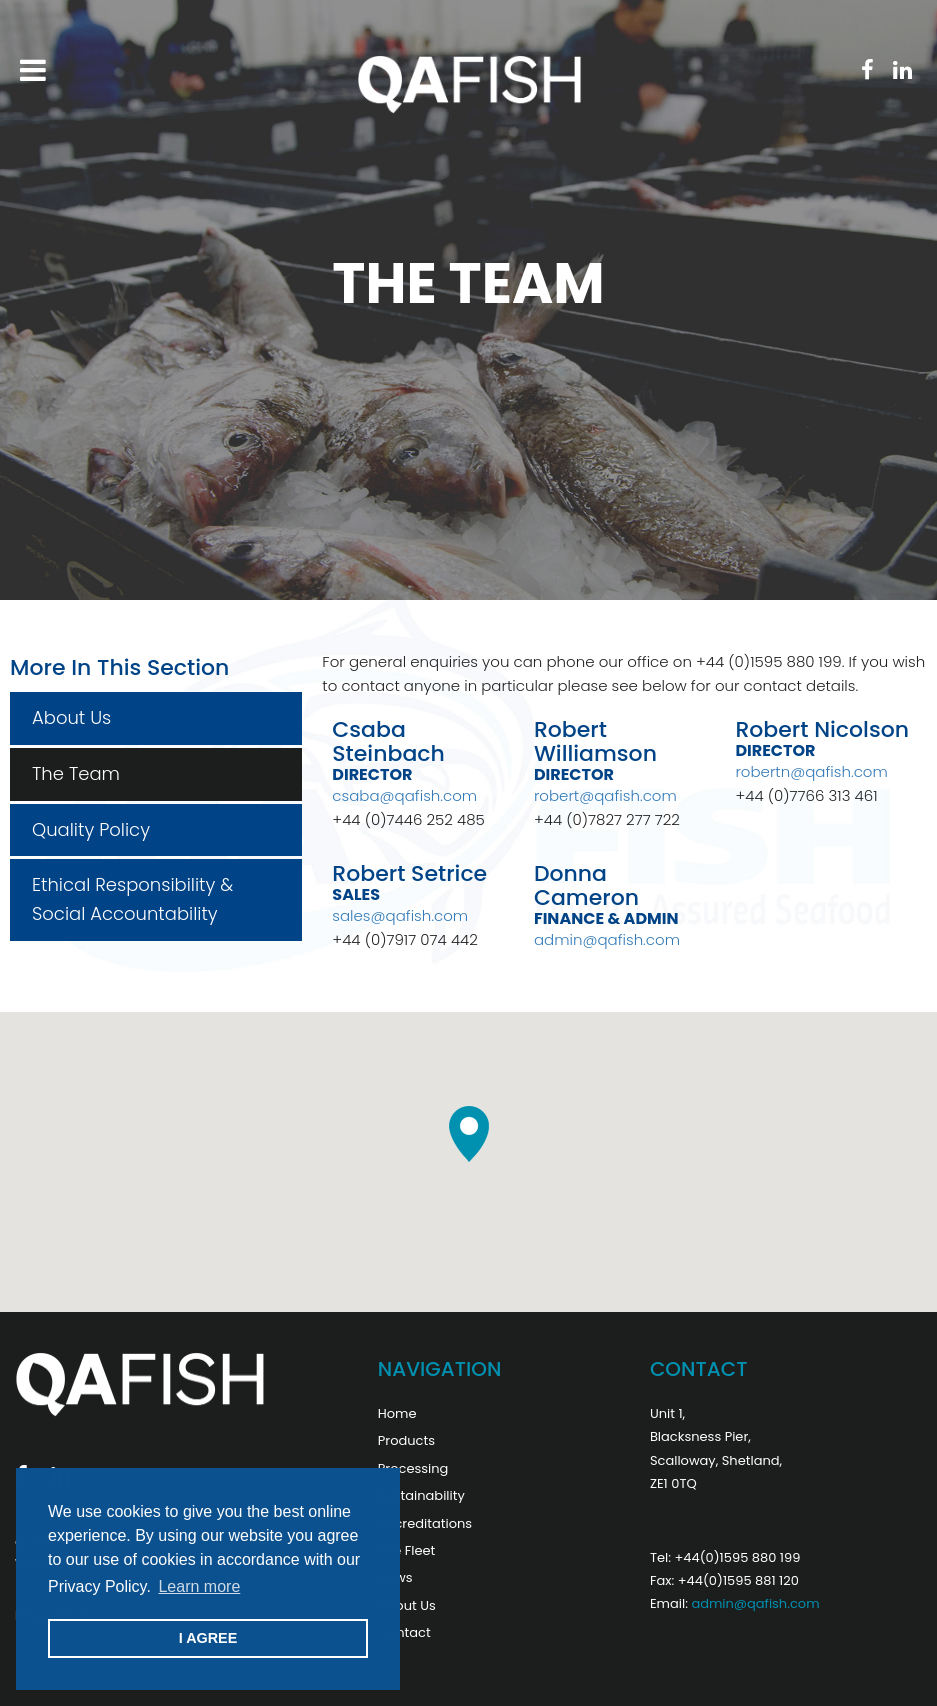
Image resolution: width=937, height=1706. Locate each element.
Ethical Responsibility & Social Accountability (132, 899)
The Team (76, 773)
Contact (404, 1632)
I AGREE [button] (208, 1638)
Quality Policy (91, 829)
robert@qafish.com (605, 795)
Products (406, 1440)
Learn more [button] (199, 1586)
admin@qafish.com (607, 939)
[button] (469, 1134)
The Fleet (407, 1550)
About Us (71, 717)
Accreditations (425, 1523)
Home (397, 1413)
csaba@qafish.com (404, 795)
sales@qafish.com (400, 915)
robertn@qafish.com (811, 771)
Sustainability (421, 1495)
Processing (413, 1468)
